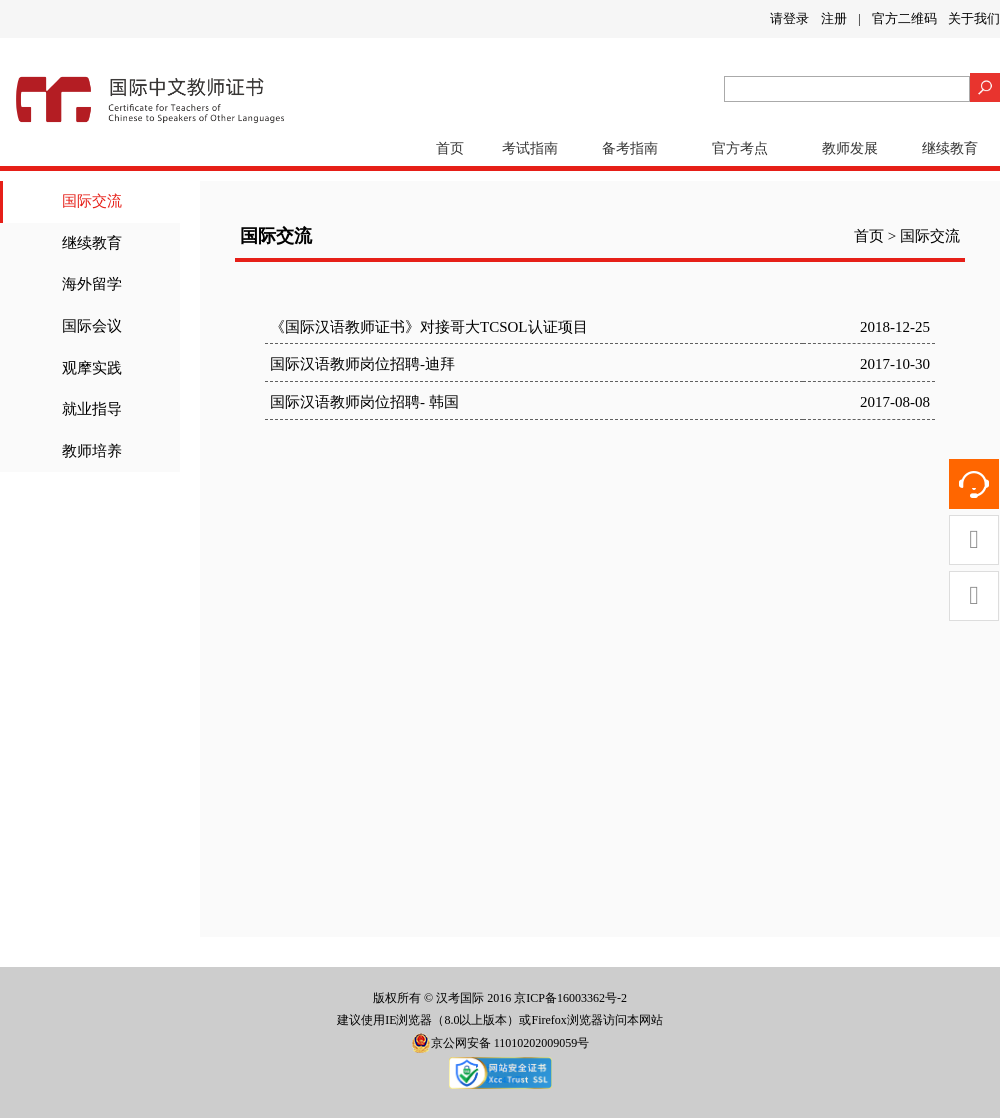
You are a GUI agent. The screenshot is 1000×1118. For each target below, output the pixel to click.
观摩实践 (92, 368)
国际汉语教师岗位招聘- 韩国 (364, 402)
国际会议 (92, 326)
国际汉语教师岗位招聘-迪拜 (362, 364)
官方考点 (740, 148)
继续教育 (950, 148)
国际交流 (92, 201)
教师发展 (850, 148)
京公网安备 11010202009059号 (500, 1043)
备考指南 (630, 148)
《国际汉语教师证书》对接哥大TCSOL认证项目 (429, 327)
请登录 (789, 18)
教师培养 (92, 451)
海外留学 (92, 284)
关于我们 (974, 18)
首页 (450, 148)
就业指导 (92, 409)
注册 (834, 18)
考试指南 (530, 148)
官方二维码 (904, 18)
